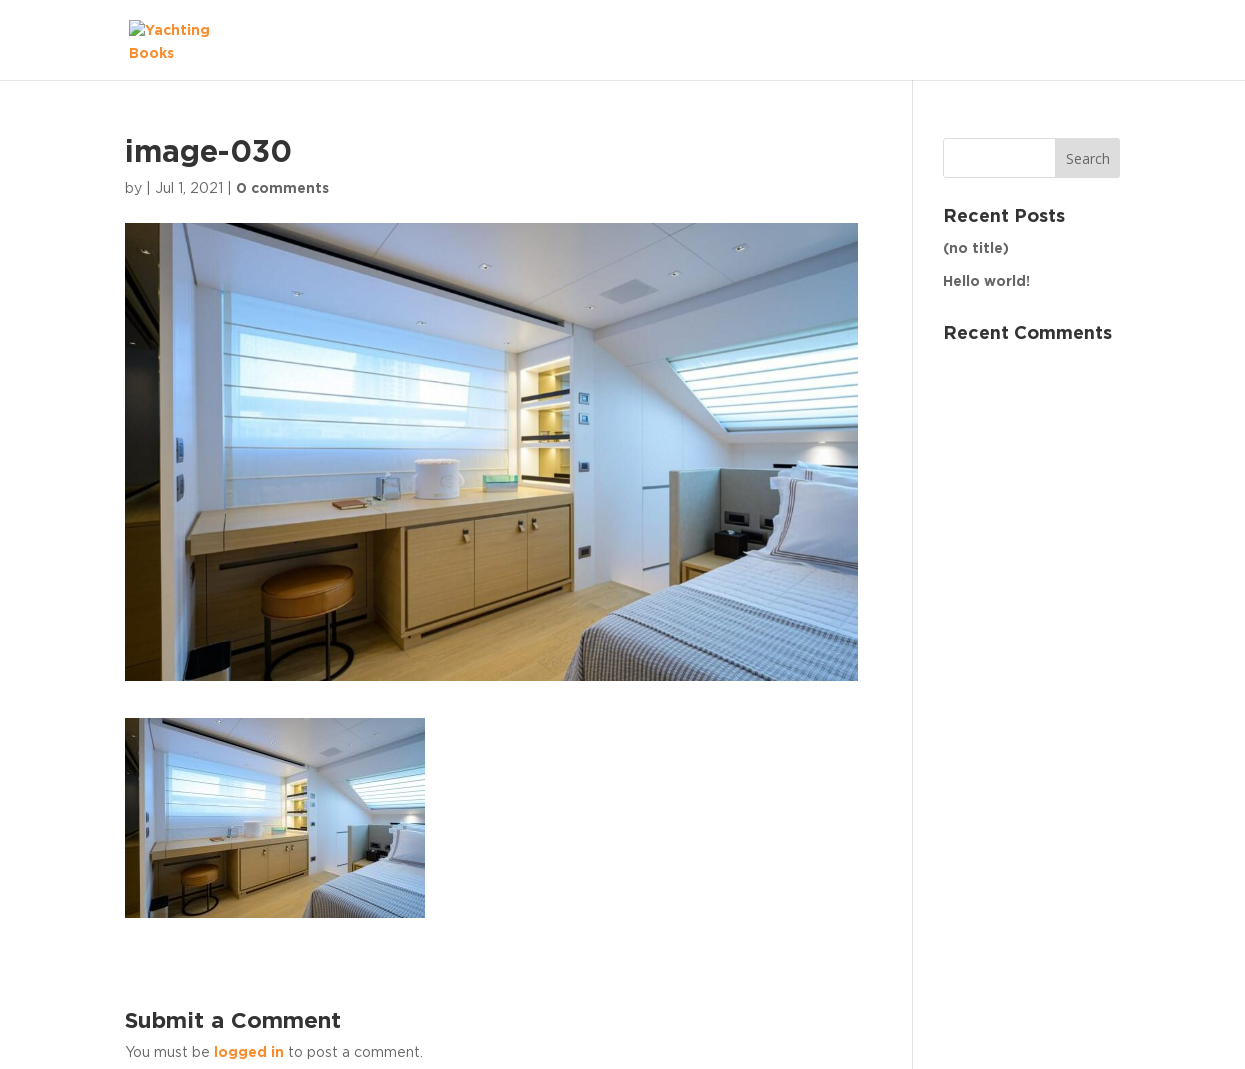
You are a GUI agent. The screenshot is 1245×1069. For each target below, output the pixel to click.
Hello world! (986, 282)
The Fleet (1066, 39)
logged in (249, 1053)
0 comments (282, 189)
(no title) (976, 249)
